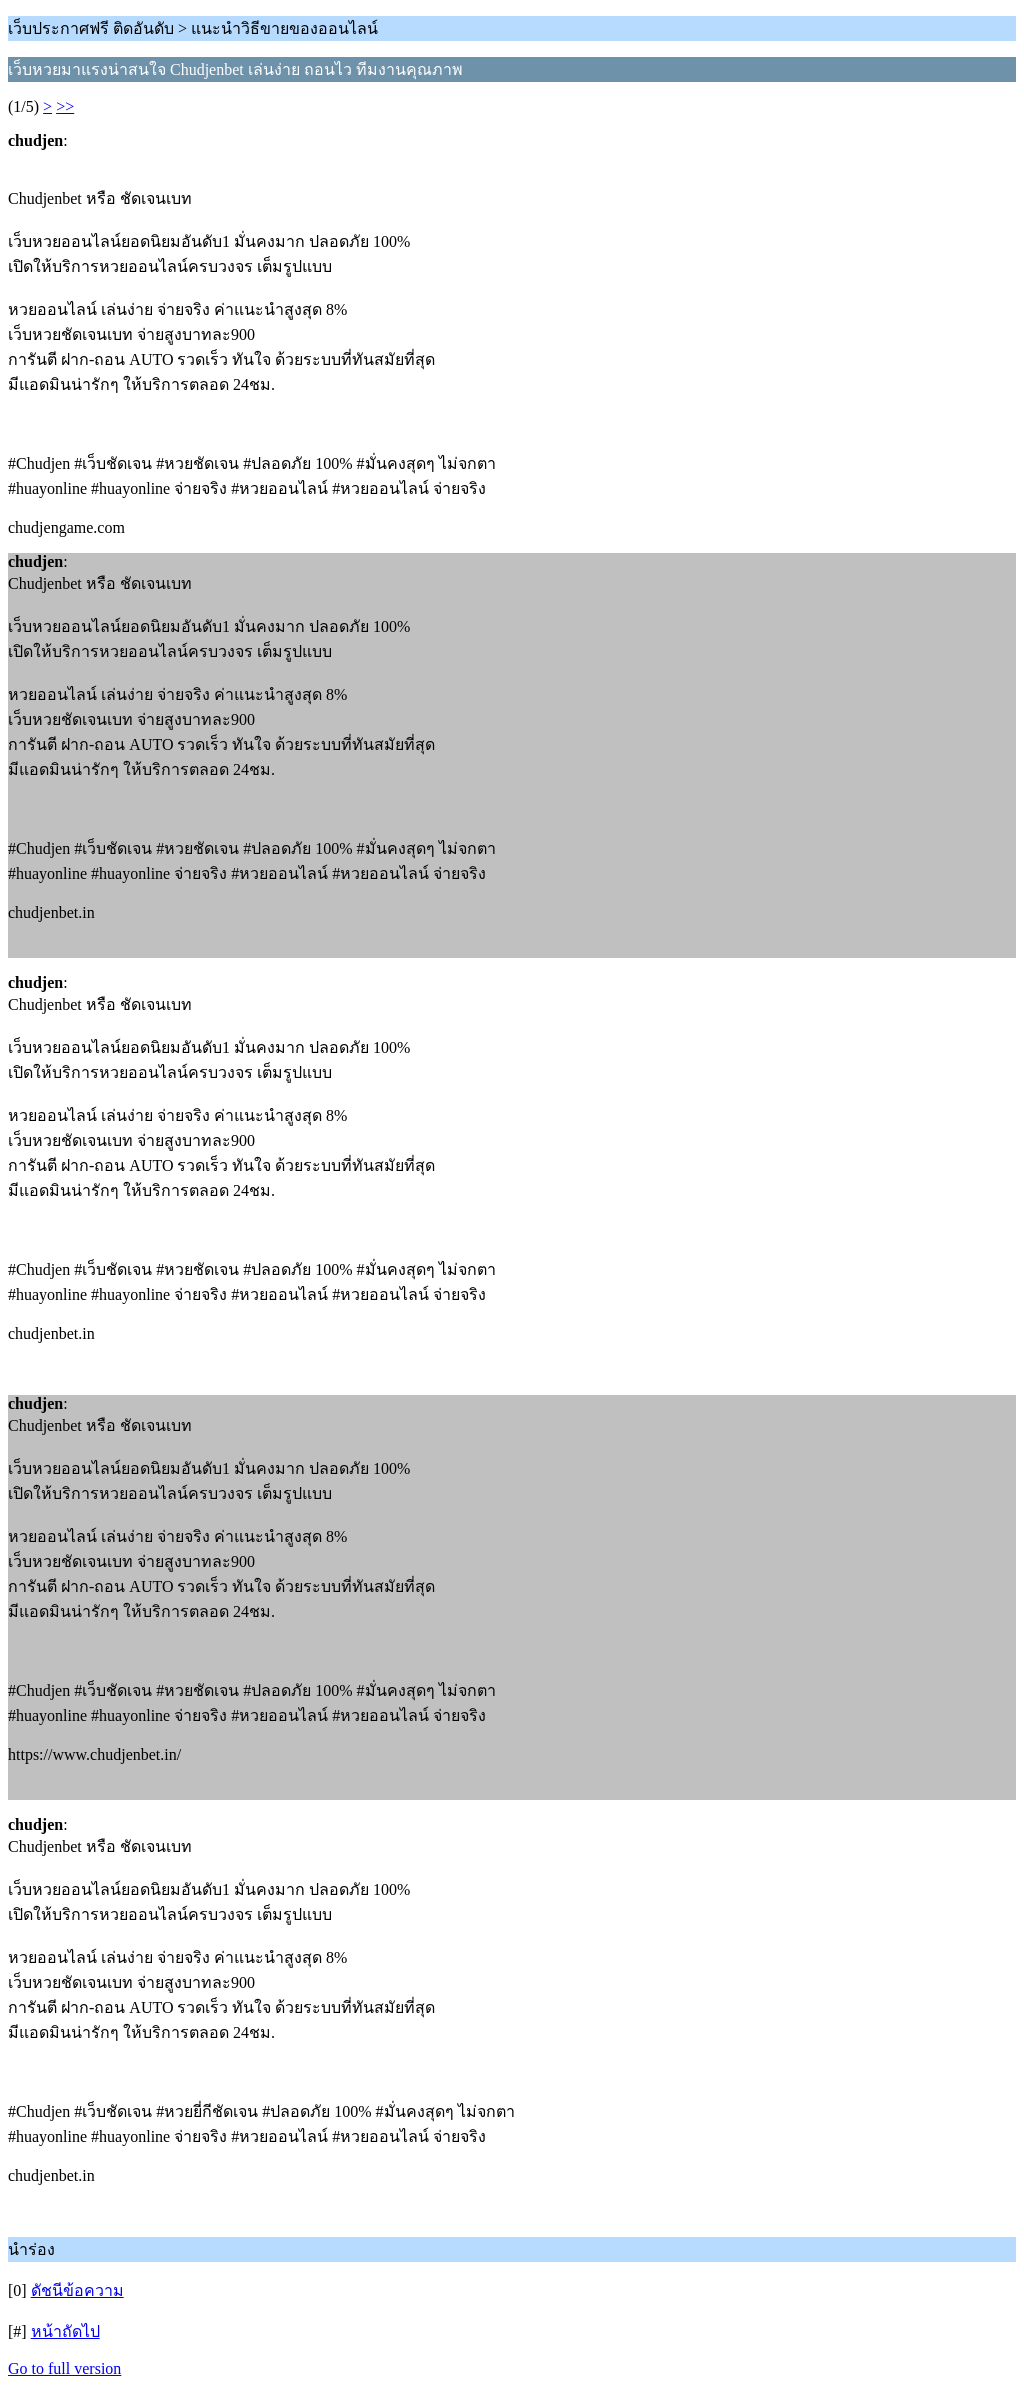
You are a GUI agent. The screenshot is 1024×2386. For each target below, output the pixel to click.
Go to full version (64, 2368)
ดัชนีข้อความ (77, 2290)
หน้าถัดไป (65, 2331)
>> (65, 106)
